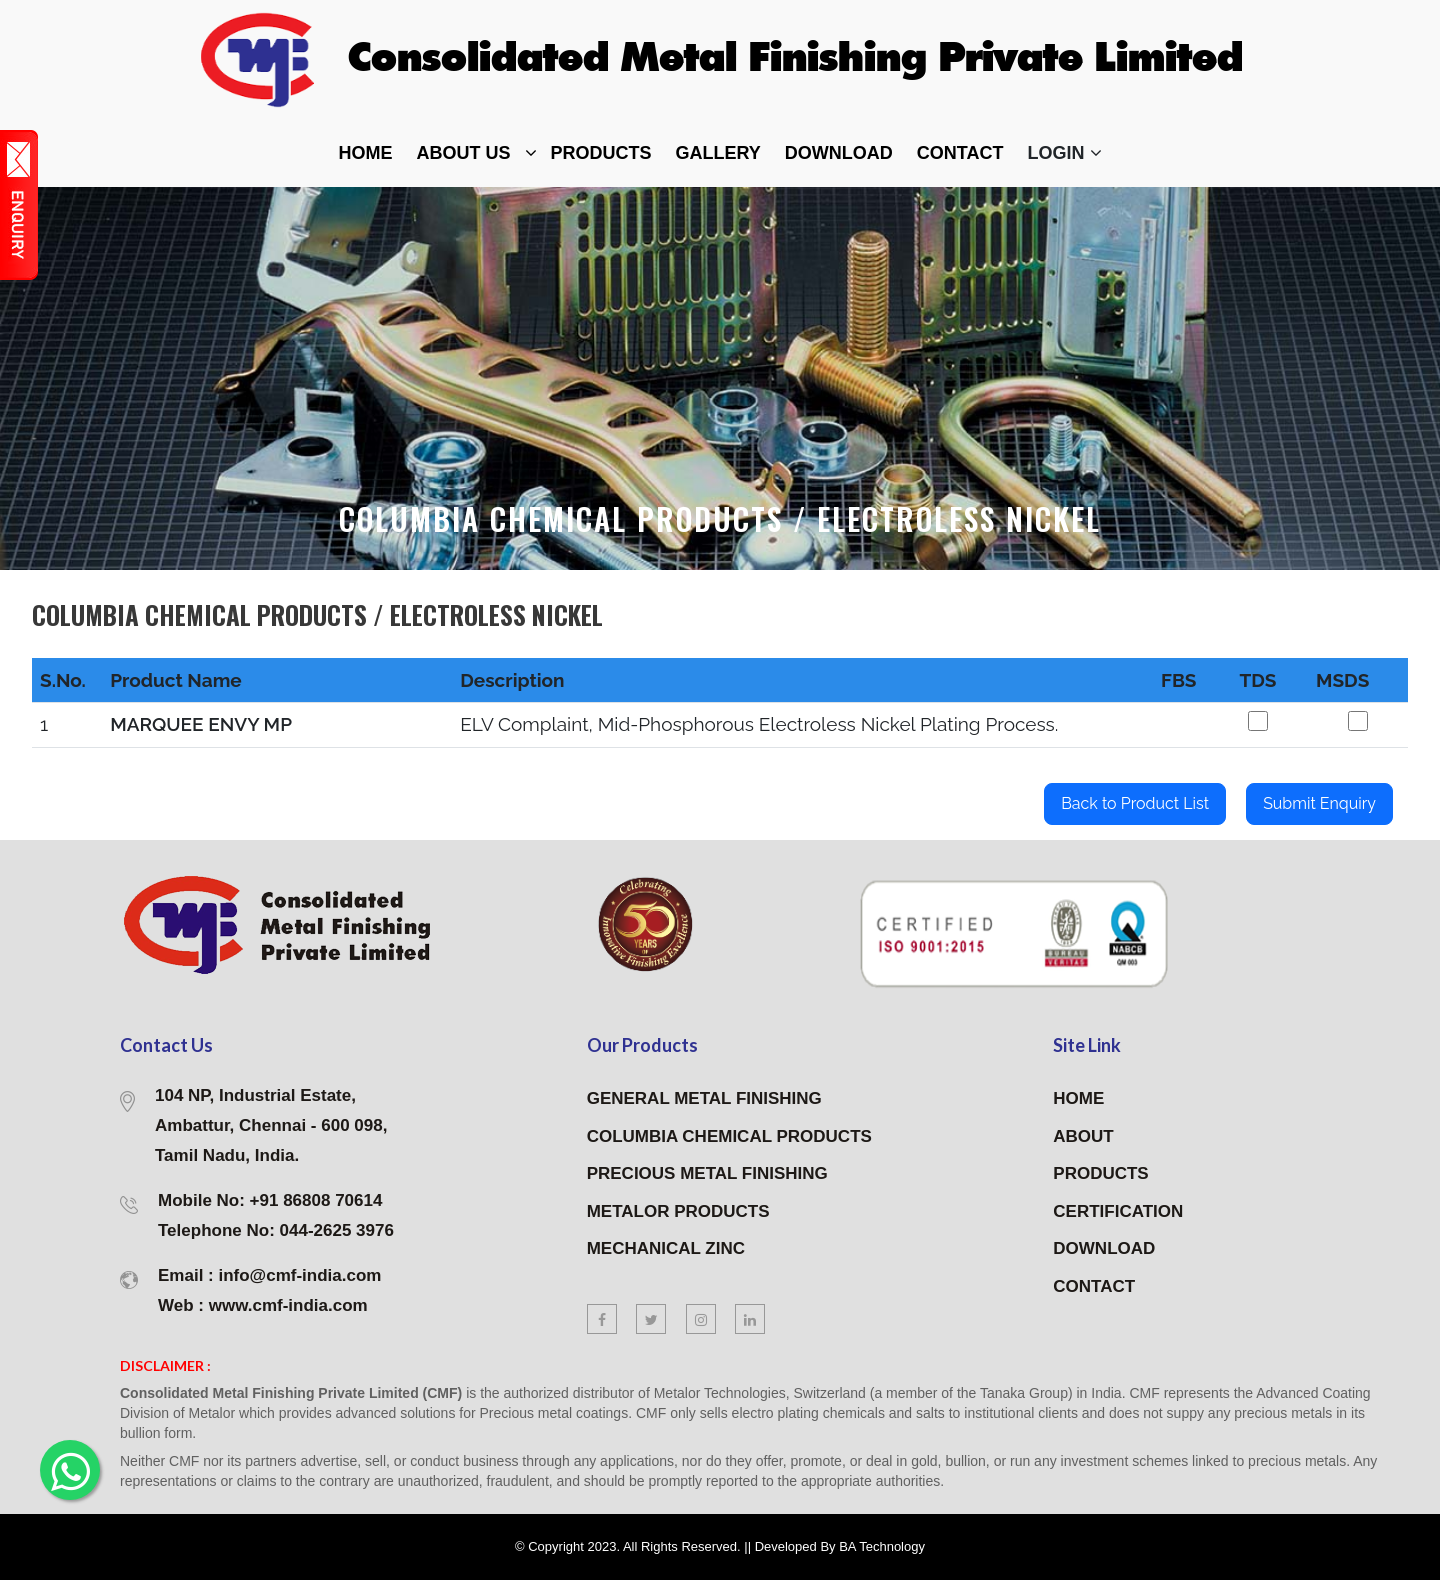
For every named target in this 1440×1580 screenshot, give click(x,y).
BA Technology (882, 1546)
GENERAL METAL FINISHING (704, 1098)
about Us (464, 153)
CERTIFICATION (1118, 1211)
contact (960, 153)
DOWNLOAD (839, 153)
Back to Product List (1135, 803)
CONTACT (1094, 1286)
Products (601, 153)
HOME (1078, 1098)
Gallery (718, 153)
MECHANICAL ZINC (666, 1248)
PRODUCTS (1100, 1173)
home (366, 153)
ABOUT (1083, 1136)
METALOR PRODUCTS (678, 1211)
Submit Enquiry (1319, 803)
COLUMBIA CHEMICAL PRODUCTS (729, 1136)
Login (1065, 153)
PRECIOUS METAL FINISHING (707, 1173)
